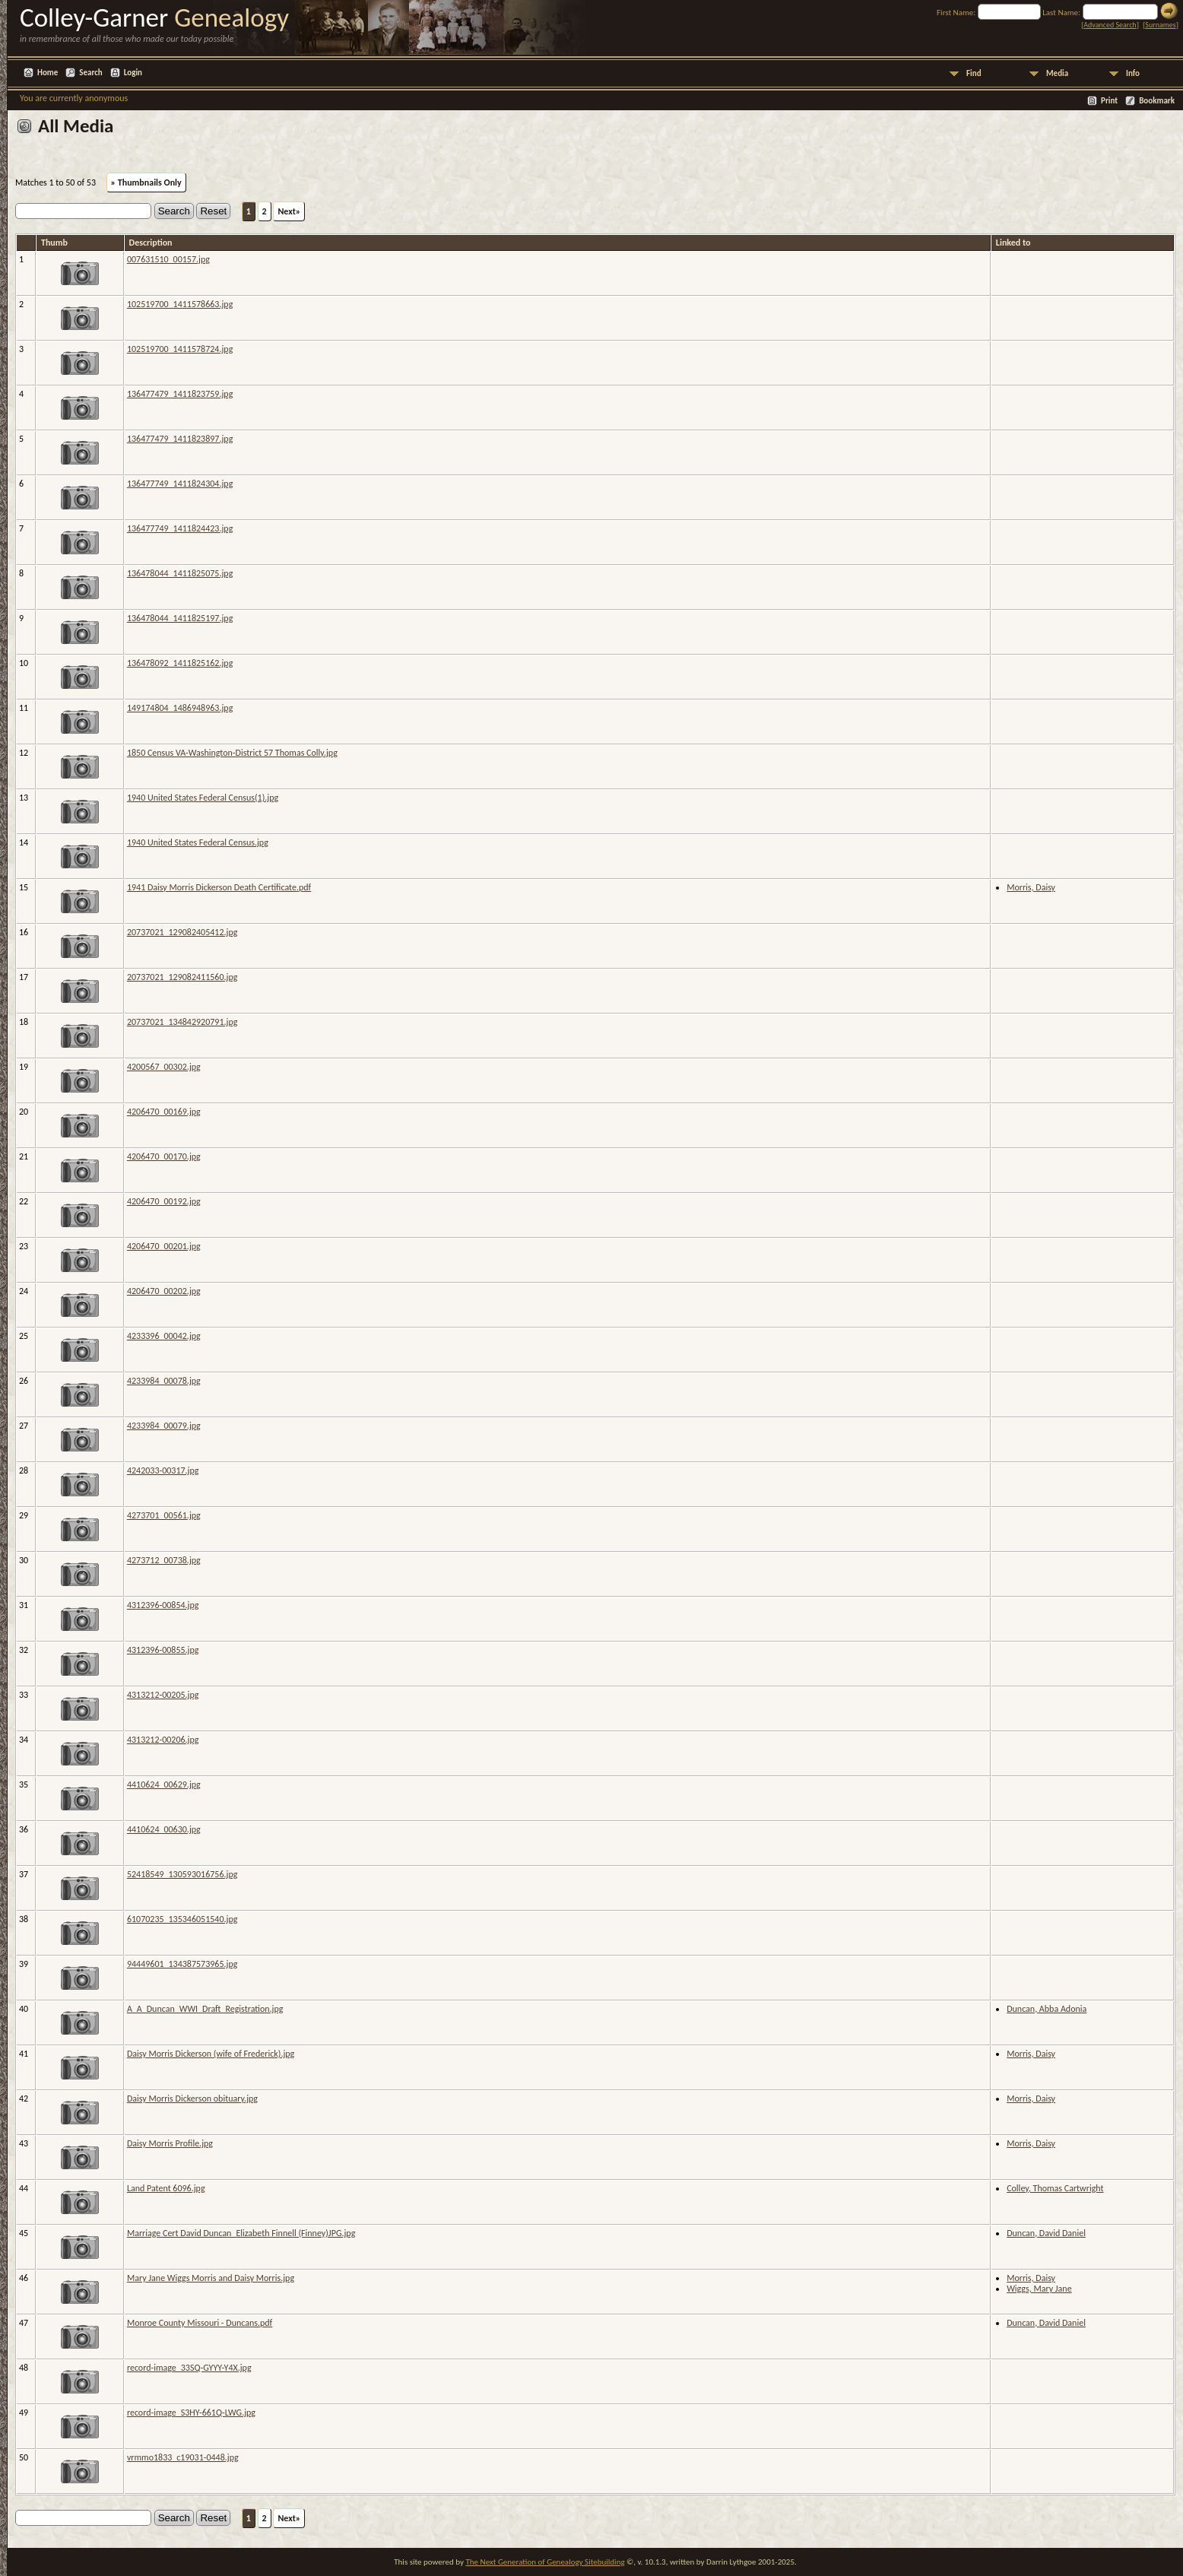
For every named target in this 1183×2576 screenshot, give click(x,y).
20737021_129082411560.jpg (182, 977)
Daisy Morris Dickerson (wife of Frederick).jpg (210, 2053)
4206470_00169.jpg (164, 1111)
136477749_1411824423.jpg (180, 528)
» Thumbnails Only (146, 182)
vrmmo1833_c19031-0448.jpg (183, 2457)
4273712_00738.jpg (164, 1560)
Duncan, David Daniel (1046, 2233)
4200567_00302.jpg (164, 1066)
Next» (289, 211)
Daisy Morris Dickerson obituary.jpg (192, 2098)
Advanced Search (1109, 25)
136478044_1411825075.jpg (180, 573)
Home (47, 73)
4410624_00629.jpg (164, 1784)
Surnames (1160, 25)
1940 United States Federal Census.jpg (197, 842)
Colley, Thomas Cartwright (1055, 2188)
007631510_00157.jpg (168, 259)
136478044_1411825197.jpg (180, 618)
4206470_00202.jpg (164, 1291)
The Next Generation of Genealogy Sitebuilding (544, 2562)
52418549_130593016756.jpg (182, 1874)
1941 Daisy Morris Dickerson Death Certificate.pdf (219, 887)
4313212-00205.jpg (163, 1694)
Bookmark (1157, 101)
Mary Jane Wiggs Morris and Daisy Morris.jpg (210, 2278)
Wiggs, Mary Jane (1039, 2288)
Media (1057, 73)
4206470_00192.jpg (164, 1201)
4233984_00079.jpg (164, 1425)
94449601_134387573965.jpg (182, 1964)
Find (974, 73)
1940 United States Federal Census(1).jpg (202, 797)
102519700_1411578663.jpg (180, 304)
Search (90, 73)
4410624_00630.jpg (164, 1829)
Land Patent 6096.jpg (166, 2188)
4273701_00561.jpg (164, 1515)
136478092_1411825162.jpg (180, 663)
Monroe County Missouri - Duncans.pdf (199, 2322)
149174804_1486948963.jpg (180, 708)
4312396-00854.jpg (163, 1605)
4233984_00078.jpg (164, 1380)
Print (1109, 101)
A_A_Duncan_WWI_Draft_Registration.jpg (205, 2008)
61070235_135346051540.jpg (182, 1919)
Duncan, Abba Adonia (1046, 2008)
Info (1133, 73)
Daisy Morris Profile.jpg (170, 2143)
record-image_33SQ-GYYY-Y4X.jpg (189, 2367)
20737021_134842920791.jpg (182, 1022)
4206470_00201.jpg (164, 1246)
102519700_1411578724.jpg (180, 349)
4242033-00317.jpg (163, 1470)
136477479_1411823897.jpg (180, 438)
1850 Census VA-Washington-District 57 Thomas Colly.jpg (232, 752)
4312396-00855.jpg (163, 1650)
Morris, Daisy (1031, 887)
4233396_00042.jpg (164, 1336)
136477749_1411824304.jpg (180, 483)
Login (133, 73)
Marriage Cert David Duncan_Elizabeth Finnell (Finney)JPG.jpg (241, 2233)
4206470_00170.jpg (164, 1156)
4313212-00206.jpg (163, 1739)
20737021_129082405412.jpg (182, 932)
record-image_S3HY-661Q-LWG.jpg (191, 2412)
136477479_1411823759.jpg (180, 394)
